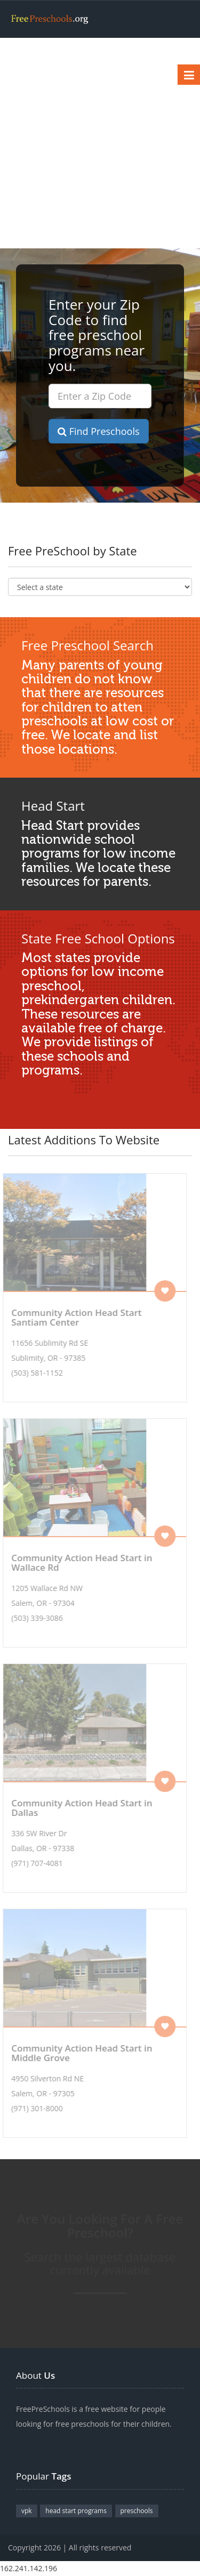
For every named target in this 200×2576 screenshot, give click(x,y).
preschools (137, 2510)
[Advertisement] (100, 143)
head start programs (76, 2510)
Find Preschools (99, 431)
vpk (26, 2510)
